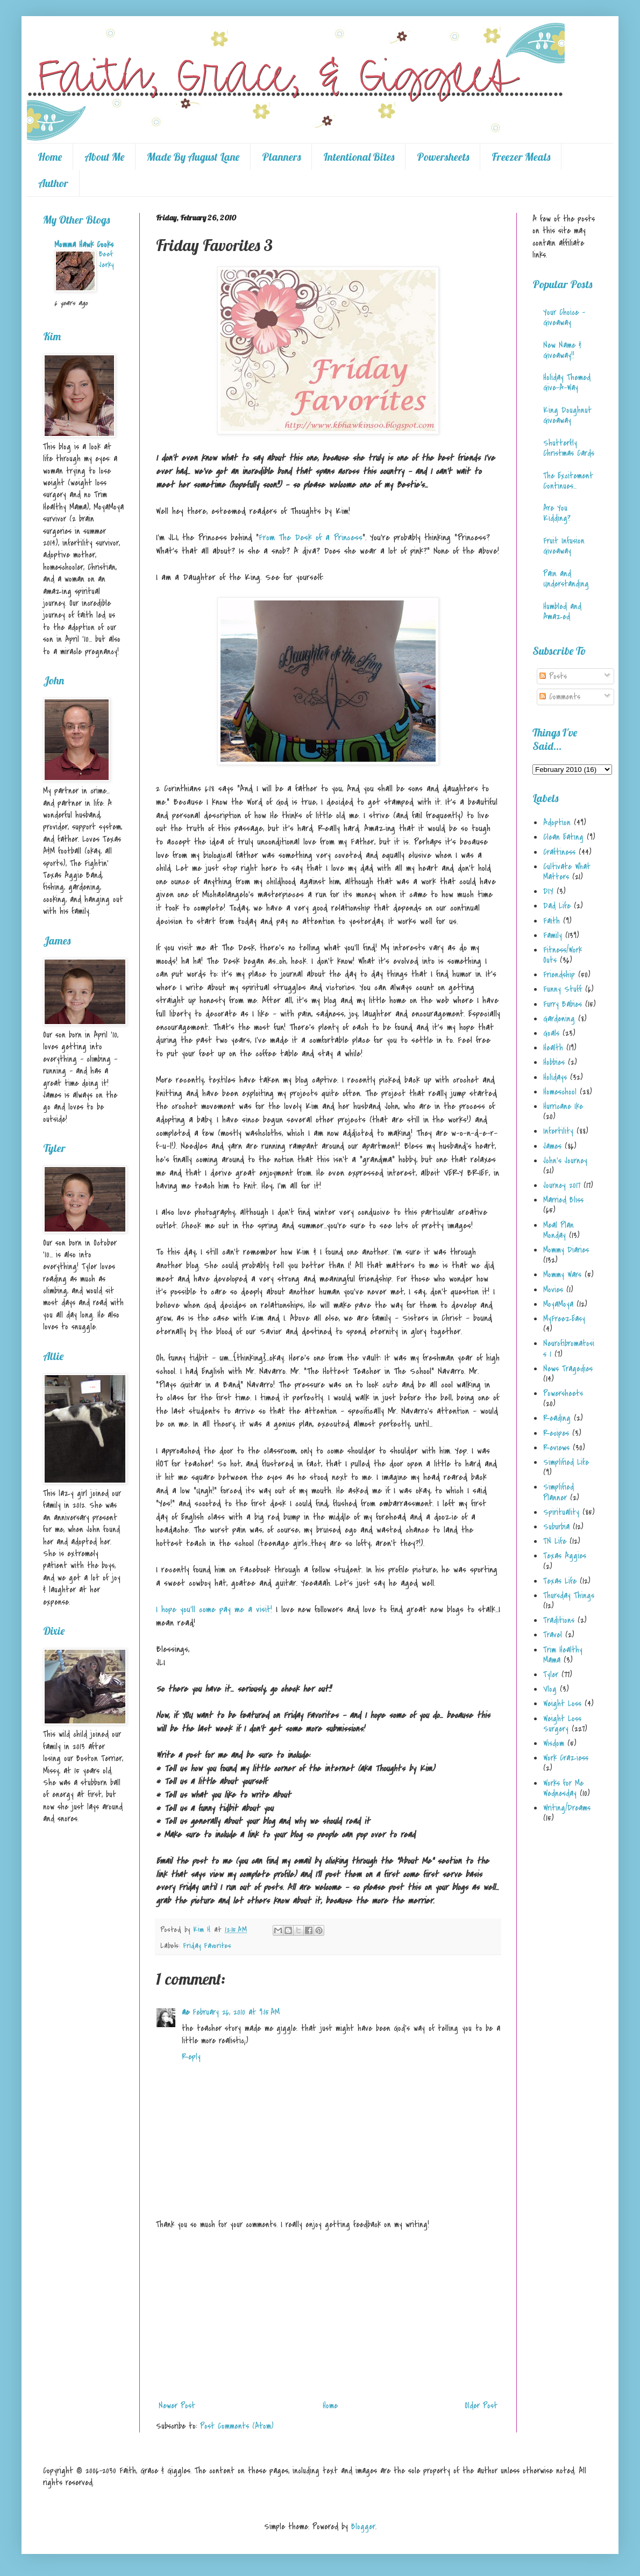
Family (552, 935)
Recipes (556, 1433)
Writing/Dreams (567, 1808)
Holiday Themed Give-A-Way (567, 382)
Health (553, 1048)
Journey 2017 (561, 1185)
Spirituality (561, 1512)
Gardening (559, 1019)
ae (185, 2012)
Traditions (558, 1620)
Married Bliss (563, 1200)
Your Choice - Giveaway (564, 317)
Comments (559, 697)
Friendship (559, 975)
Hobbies (554, 1062)
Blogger (363, 2526)
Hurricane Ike (563, 1106)
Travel (552, 1635)
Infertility (558, 1131)
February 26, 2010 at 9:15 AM (236, 2012)
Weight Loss (562, 1703)
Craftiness (559, 852)
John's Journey (565, 1161)
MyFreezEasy (564, 1319)
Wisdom (553, 1743)
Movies (553, 1290)
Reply (191, 2057)
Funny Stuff (562, 989)
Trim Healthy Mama (562, 1655)
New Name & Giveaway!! (562, 350)
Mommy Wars (562, 1274)
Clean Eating (563, 837)
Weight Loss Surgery (562, 1724)
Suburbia (556, 1527)
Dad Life (557, 906)
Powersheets (443, 156)
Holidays (555, 1077)
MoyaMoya (558, 1304)
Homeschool (560, 1092)
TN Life (554, 1541)
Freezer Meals (521, 156)
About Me (104, 156)
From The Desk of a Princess (310, 537)
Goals (551, 1033)
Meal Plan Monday (558, 1230)
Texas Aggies (564, 1556)
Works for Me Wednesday (563, 1788)
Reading (557, 1418)
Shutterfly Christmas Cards (568, 448)
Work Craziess (565, 1758)
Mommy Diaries (566, 1250)
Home (50, 156)
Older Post (481, 2406)
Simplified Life (566, 1462)
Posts (553, 676)
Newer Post (177, 2406)
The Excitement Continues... (568, 481)
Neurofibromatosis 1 (568, 1348)
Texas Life (560, 1581)
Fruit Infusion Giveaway (564, 546)
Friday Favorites (207, 1946)
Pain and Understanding (566, 579)
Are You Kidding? (557, 513)
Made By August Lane (193, 156)
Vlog (550, 1689)
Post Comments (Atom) (237, 2426)
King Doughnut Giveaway (567, 415)
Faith (551, 921)
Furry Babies (562, 1004)
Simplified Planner (558, 1492)
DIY (548, 891)
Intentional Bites (358, 156)
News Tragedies (568, 1369)
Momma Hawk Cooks (83, 245)
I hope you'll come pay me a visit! (214, 1609)
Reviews (556, 1448)
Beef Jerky (106, 259)
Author (53, 183)
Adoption (557, 822)
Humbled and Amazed (562, 611)
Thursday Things (568, 1595)
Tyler (550, 1674)
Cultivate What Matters (567, 872)
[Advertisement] (328, 2315)
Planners (281, 156)
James (552, 1146)
